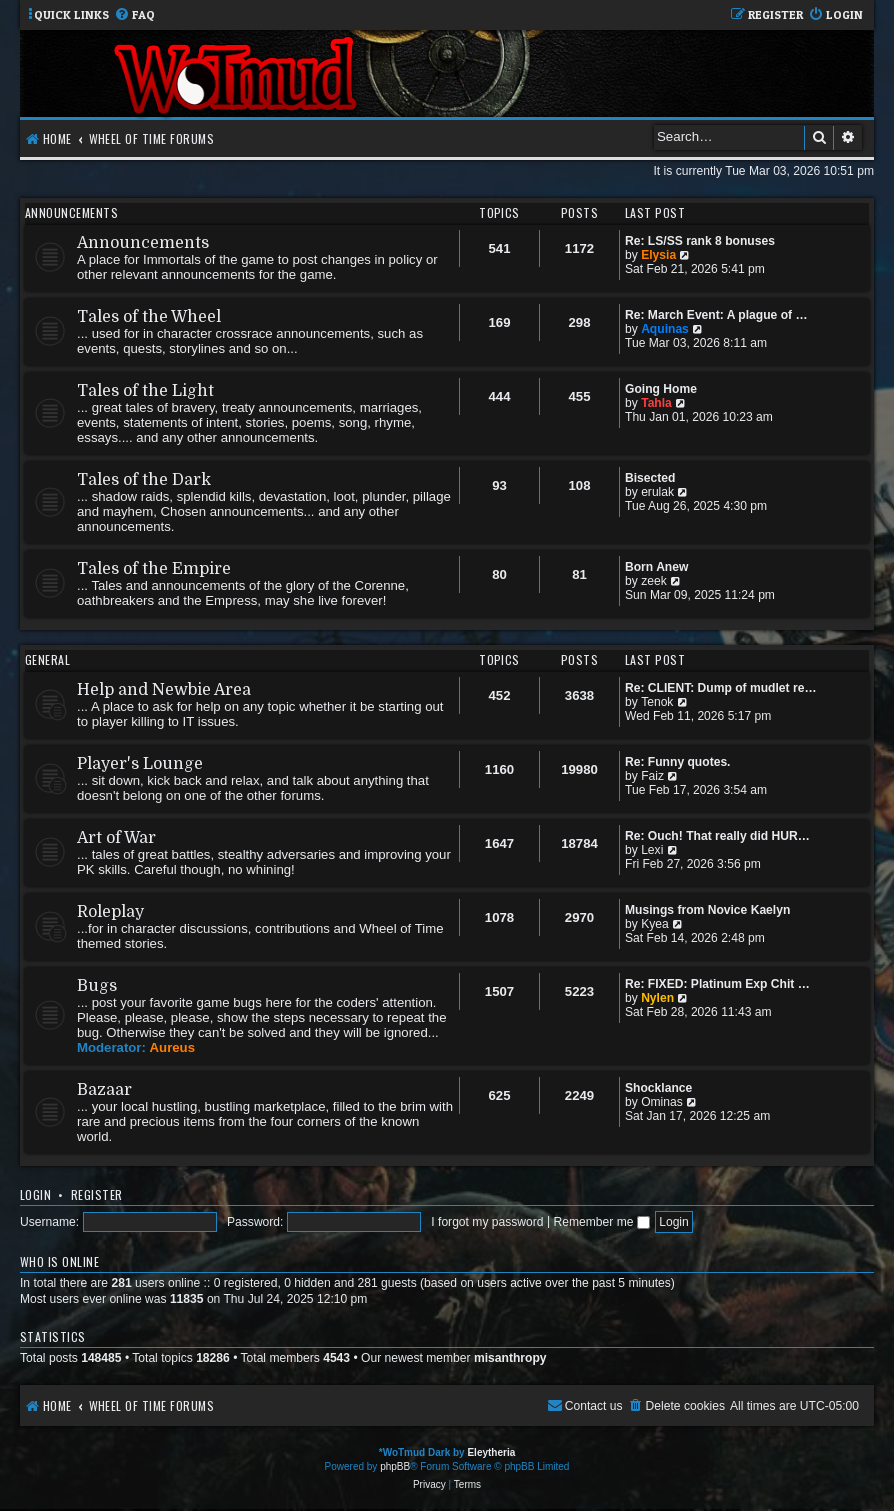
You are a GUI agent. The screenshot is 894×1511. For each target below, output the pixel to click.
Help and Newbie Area (164, 690)
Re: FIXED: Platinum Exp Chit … (717, 984)
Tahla (656, 403)
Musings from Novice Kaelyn (707, 910)
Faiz (652, 776)
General (47, 659)
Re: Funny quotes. (677, 762)
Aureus (172, 1047)
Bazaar (104, 1090)
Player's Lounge (140, 764)
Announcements (71, 212)
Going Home (661, 389)
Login (35, 1194)
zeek (654, 581)
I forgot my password (487, 1222)
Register (97, 1194)
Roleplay (110, 912)
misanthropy (510, 1358)
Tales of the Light (145, 391)
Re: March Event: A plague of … (716, 315)
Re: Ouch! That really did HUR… (717, 836)
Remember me (601, 1222)
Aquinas (665, 329)
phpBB (395, 1466)
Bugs (97, 986)
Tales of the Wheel (149, 317)
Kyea (655, 924)
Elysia (658, 255)
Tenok (657, 702)
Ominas (662, 1102)
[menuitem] (134, 15)
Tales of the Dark (144, 480)
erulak (657, 492)
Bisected (650, 478)
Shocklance (658, 1088)
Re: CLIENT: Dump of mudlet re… (721, 688)
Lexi (652, 850)
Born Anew (656, 567)
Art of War (116, 838)
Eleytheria (491, 1452)
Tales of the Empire (154, 569)
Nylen (657, 998)
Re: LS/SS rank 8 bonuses (700, 241)
